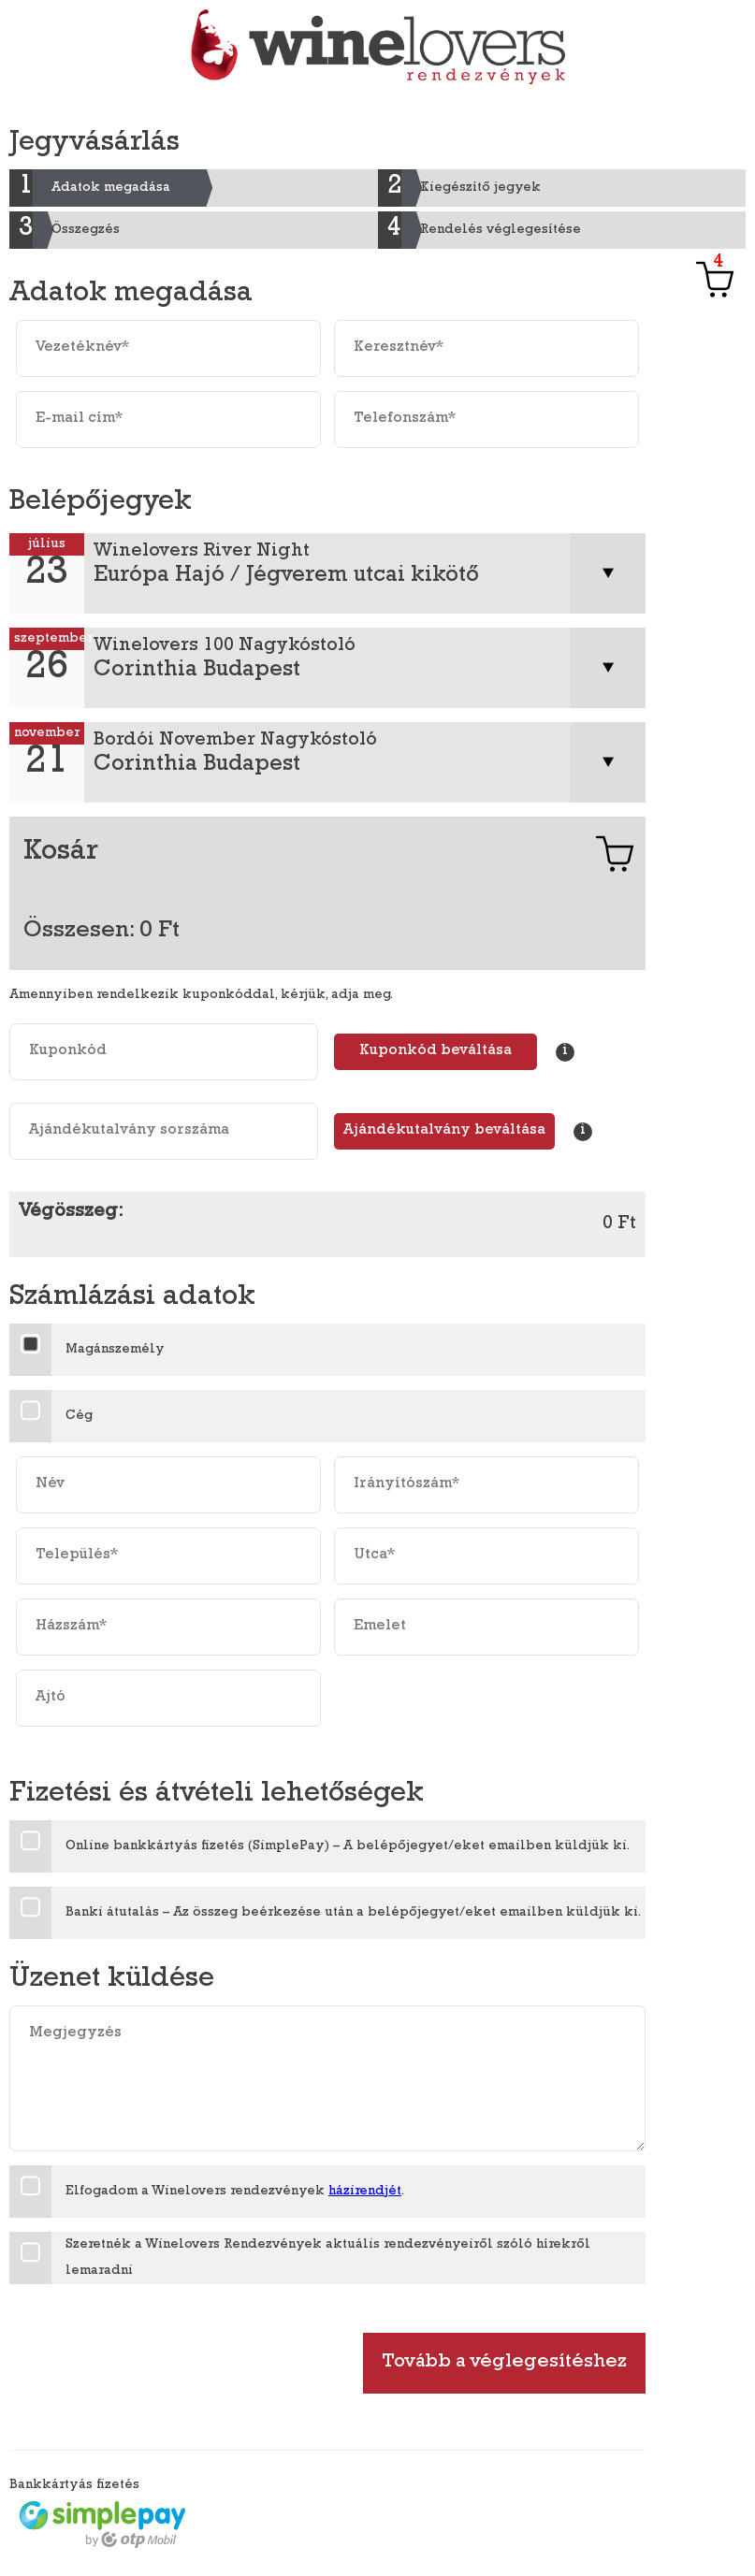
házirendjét (364, 2191)
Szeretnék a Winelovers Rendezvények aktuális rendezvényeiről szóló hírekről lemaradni (327, 2258)
